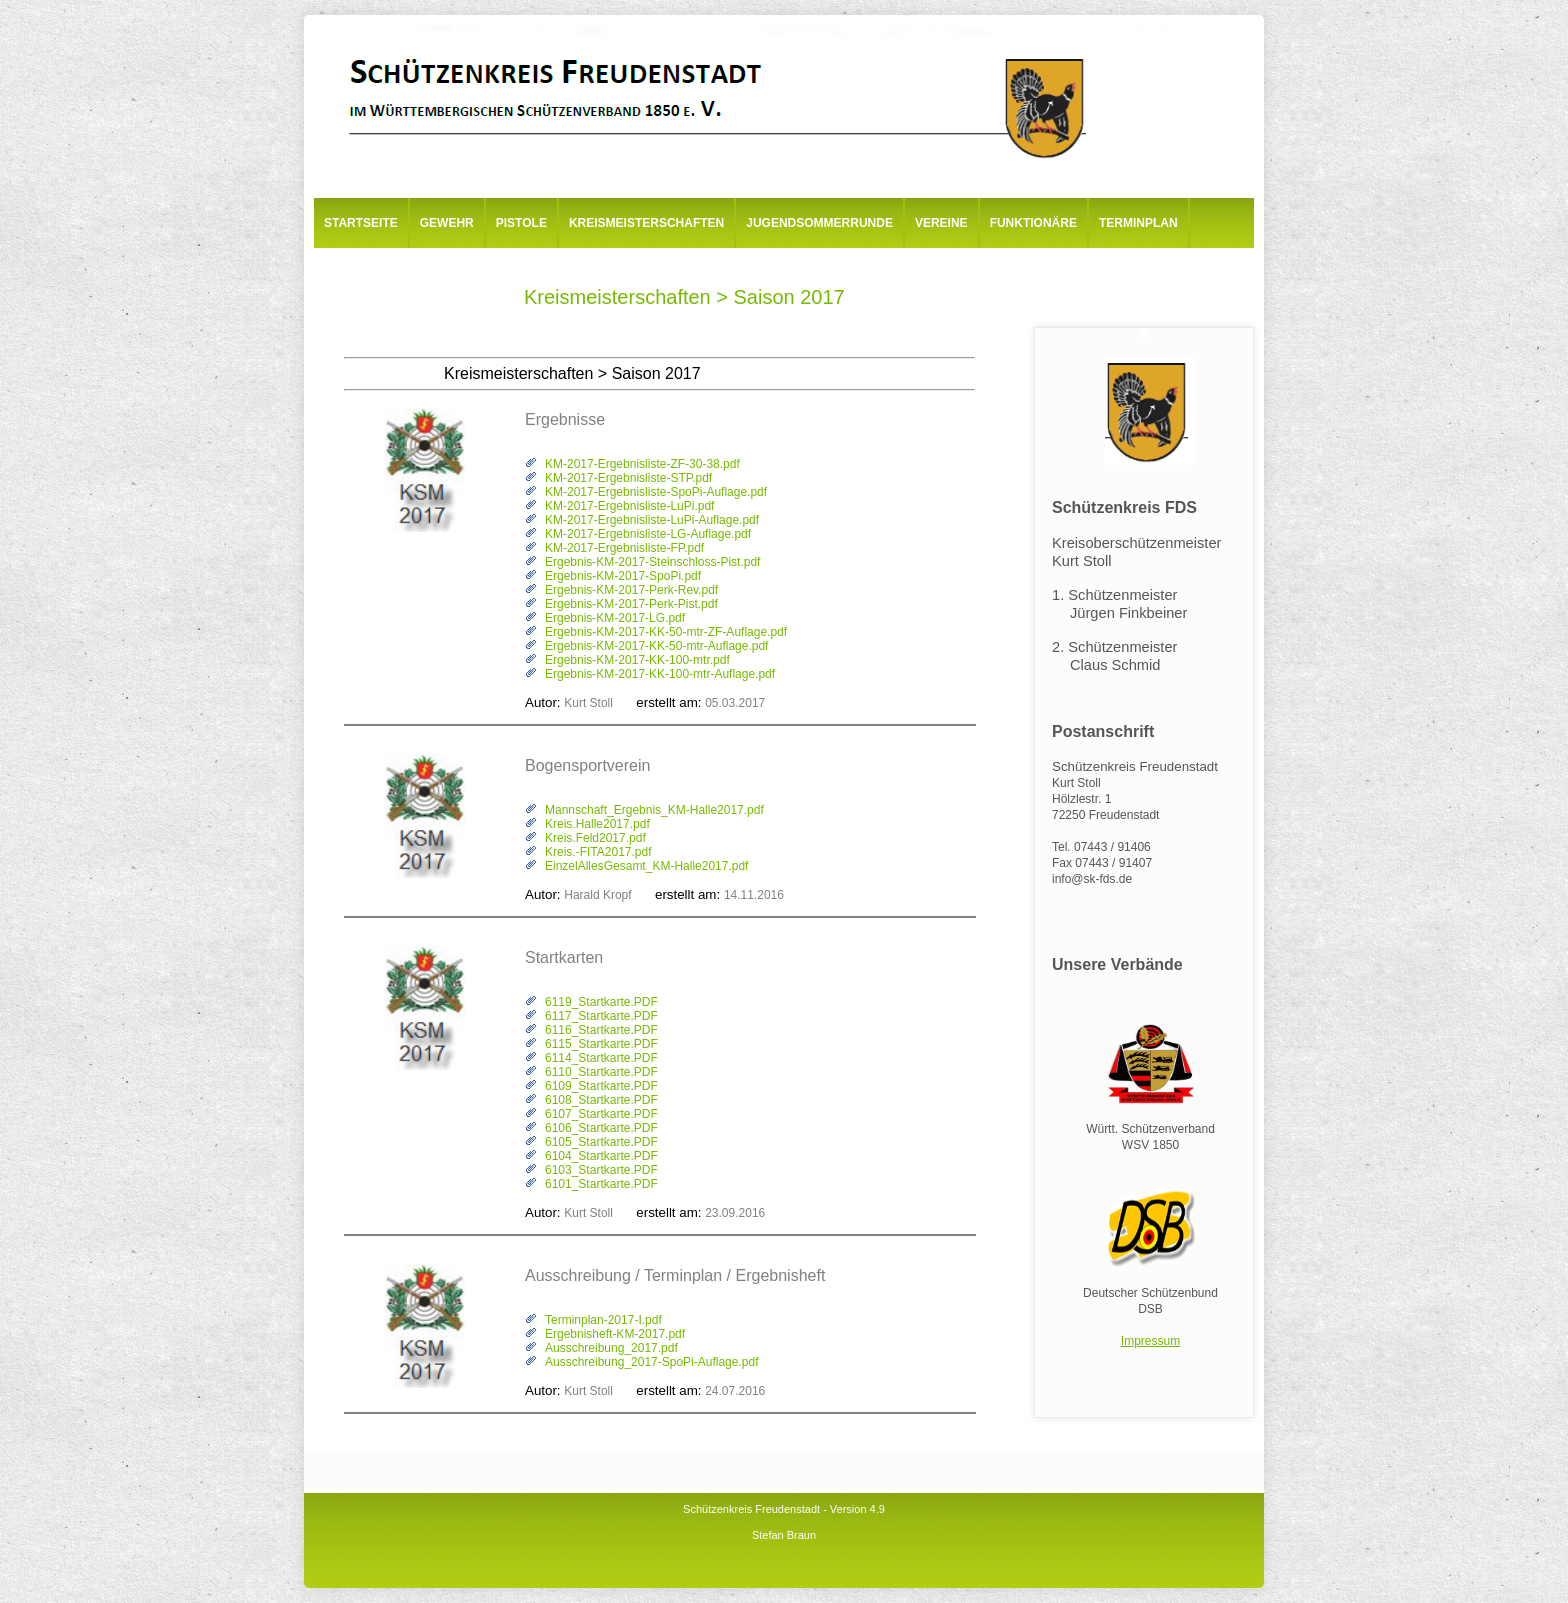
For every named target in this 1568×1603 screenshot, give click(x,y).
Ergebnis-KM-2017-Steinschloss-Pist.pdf (652, 562)
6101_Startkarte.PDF (601, 1184)
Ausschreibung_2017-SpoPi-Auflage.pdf (651, 1362)
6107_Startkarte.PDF (601, 1114)
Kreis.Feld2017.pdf (595, 838)
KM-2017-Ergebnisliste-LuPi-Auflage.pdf (652, 520)
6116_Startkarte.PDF (601, 1030)
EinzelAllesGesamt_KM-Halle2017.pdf (646, 866)
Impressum (1150, 1341)
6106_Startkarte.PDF (601, 1128)
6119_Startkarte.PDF (601, 1002)
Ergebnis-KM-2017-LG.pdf (615, 618)
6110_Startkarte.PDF (601, 1072)
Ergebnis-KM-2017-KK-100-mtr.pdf (637, 660)
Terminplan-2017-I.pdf (603, 1320)
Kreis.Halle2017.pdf (597, 824)
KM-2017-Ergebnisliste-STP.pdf (628, 478)
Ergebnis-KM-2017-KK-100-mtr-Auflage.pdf (660, 674)
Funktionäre (1033, 223)
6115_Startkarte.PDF (601, 1044)
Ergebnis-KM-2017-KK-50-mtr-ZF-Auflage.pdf (666, 632)
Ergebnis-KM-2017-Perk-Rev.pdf (631, 590)
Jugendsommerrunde (819, 223)
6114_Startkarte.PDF (601, 1058)
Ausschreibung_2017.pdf (611, 1348)
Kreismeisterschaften (646, 223)
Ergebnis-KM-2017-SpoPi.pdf (623, 576)
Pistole (521, 223)
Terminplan (1138, 223)
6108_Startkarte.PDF (601, 1100)
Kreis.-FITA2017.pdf (598, 852)
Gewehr (447, 223)
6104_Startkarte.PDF (601, 1156)
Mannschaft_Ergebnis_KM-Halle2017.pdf (654, 810)
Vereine (941, 223)
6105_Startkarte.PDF (601, 1142)
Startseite (361, 223)
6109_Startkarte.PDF (601, 1086)
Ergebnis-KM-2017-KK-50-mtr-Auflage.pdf (656, 646)
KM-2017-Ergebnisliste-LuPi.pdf (629, 506)
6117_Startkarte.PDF (601, 1016)
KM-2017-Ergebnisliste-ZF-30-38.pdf (642, 464)
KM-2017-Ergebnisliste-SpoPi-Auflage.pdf (656, 492)
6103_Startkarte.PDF (601, 1170)
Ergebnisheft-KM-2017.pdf (615, 1334)
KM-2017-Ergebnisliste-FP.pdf (624, 548)
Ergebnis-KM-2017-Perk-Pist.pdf (631, 604)
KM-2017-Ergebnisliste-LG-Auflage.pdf (648, 534)
